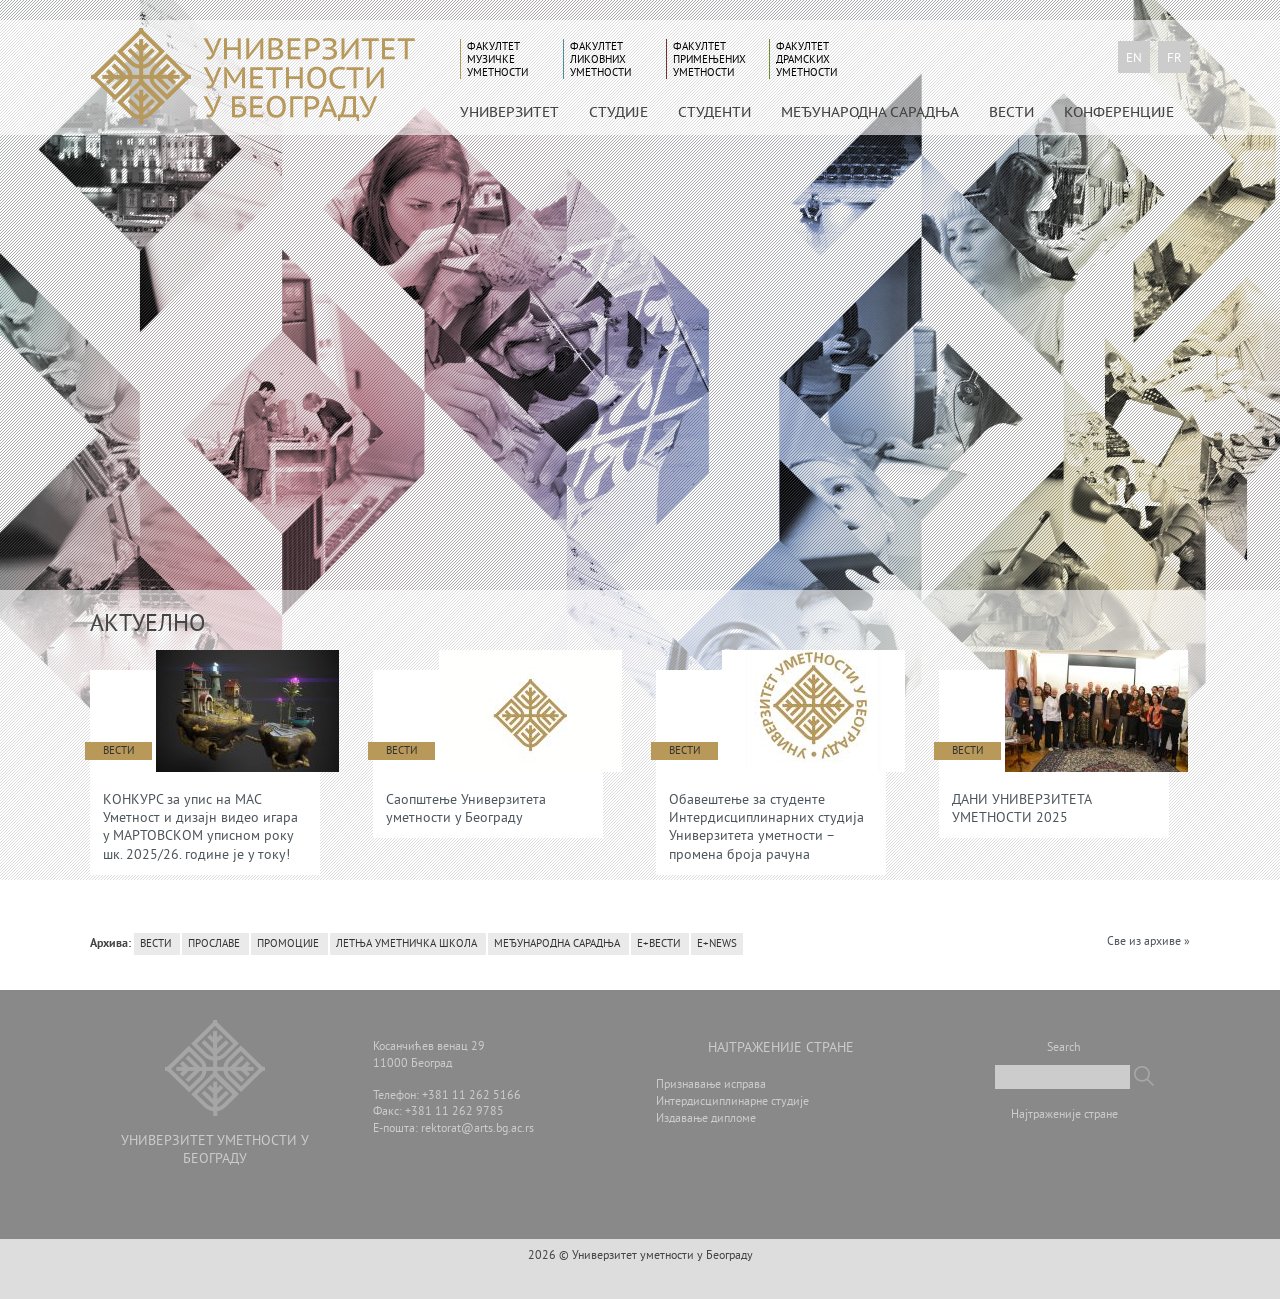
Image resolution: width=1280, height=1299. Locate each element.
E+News (717, 944)
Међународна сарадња (557, 944)
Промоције (288, 944)
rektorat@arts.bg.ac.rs (477, 1129)
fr (1174, 59)
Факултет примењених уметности (709, 59)
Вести (1011, 112)
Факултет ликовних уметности (600, 59)
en (1134, 59)
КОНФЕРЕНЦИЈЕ (1119, 112)
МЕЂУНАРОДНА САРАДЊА (870, 112)
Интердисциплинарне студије (732, 1102)
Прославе (214, 944)
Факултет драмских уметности (806, 59)
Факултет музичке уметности (497, 59)
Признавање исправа (711, 1085)
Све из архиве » (1148, 942)
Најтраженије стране (1064, 1115)
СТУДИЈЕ (618, 112)
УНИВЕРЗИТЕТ (509, 112)
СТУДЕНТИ (714, 112)
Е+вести (658, 944)
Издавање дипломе (706, 1119)
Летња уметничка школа (406, 944)
